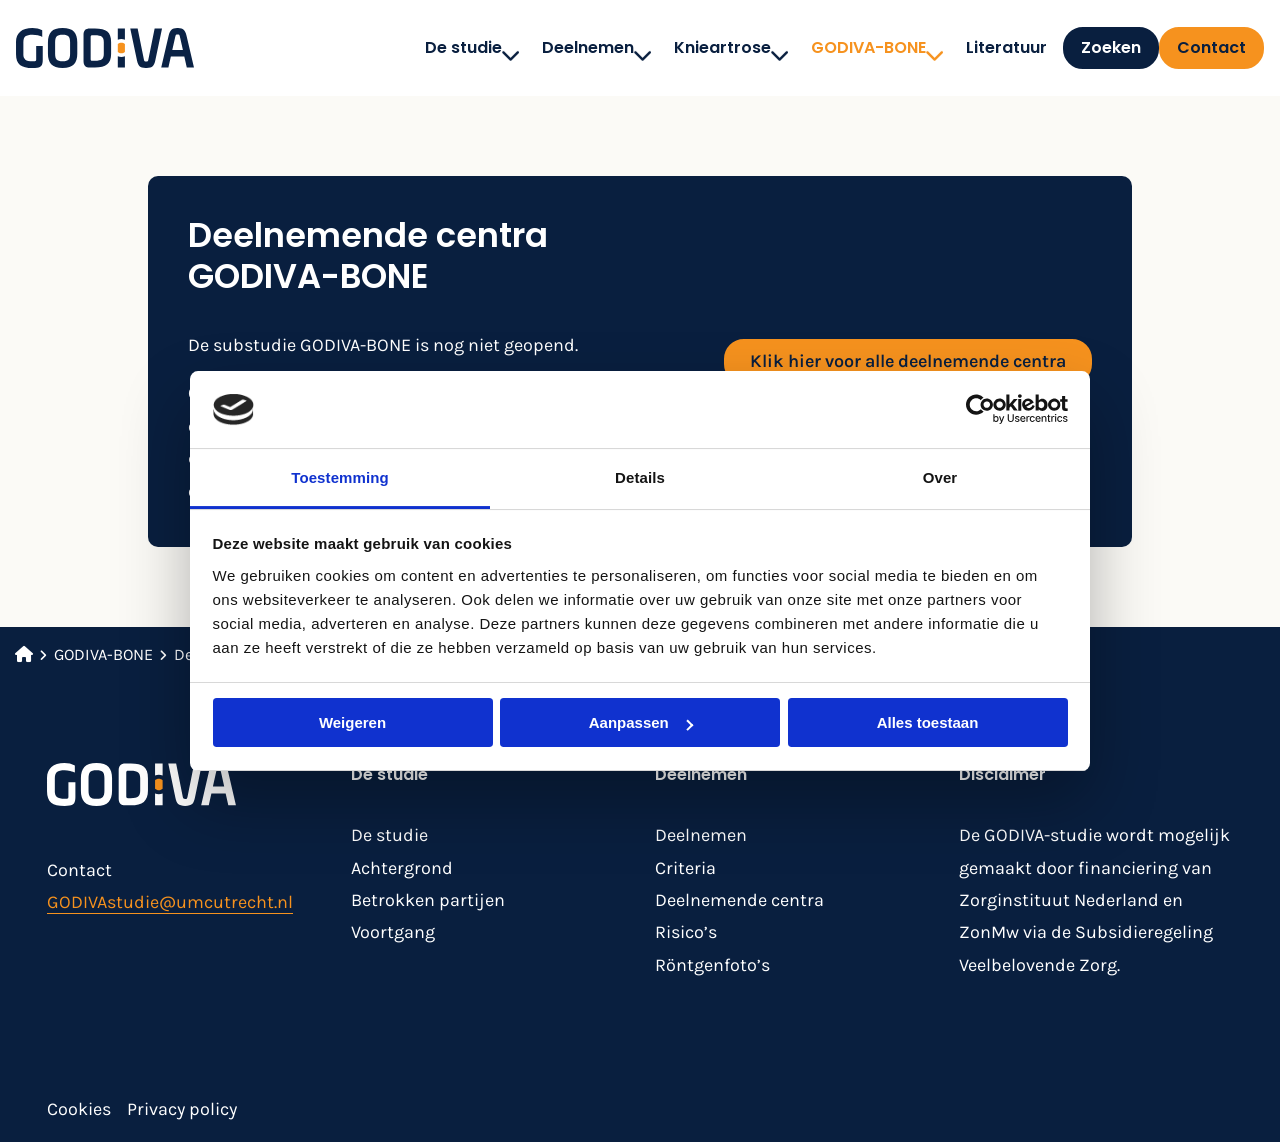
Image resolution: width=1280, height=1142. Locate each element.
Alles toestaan (928, 722)
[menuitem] (435, 48)
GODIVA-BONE (845, 47)
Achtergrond (402, 868)
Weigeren (352, 722)
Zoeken (1095, 47)
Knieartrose (699, 47)
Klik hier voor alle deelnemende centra (908, 361)
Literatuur (974, 47)
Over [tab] (940, 477)
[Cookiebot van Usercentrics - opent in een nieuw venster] (980, 409)
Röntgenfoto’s (712, 965)
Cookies (79, 1109)
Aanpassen (641, 722)
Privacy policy (182, 1109)
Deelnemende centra (739, 900)
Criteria (685, 868)
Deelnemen (565, 47)
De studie (440, 47)
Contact (1211, 47)
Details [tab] (640, 477)
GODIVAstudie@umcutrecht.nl (170, 902)
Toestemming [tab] (340, 477)
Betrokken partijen (428, 900)
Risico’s (686, 932)
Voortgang (393, 932)
